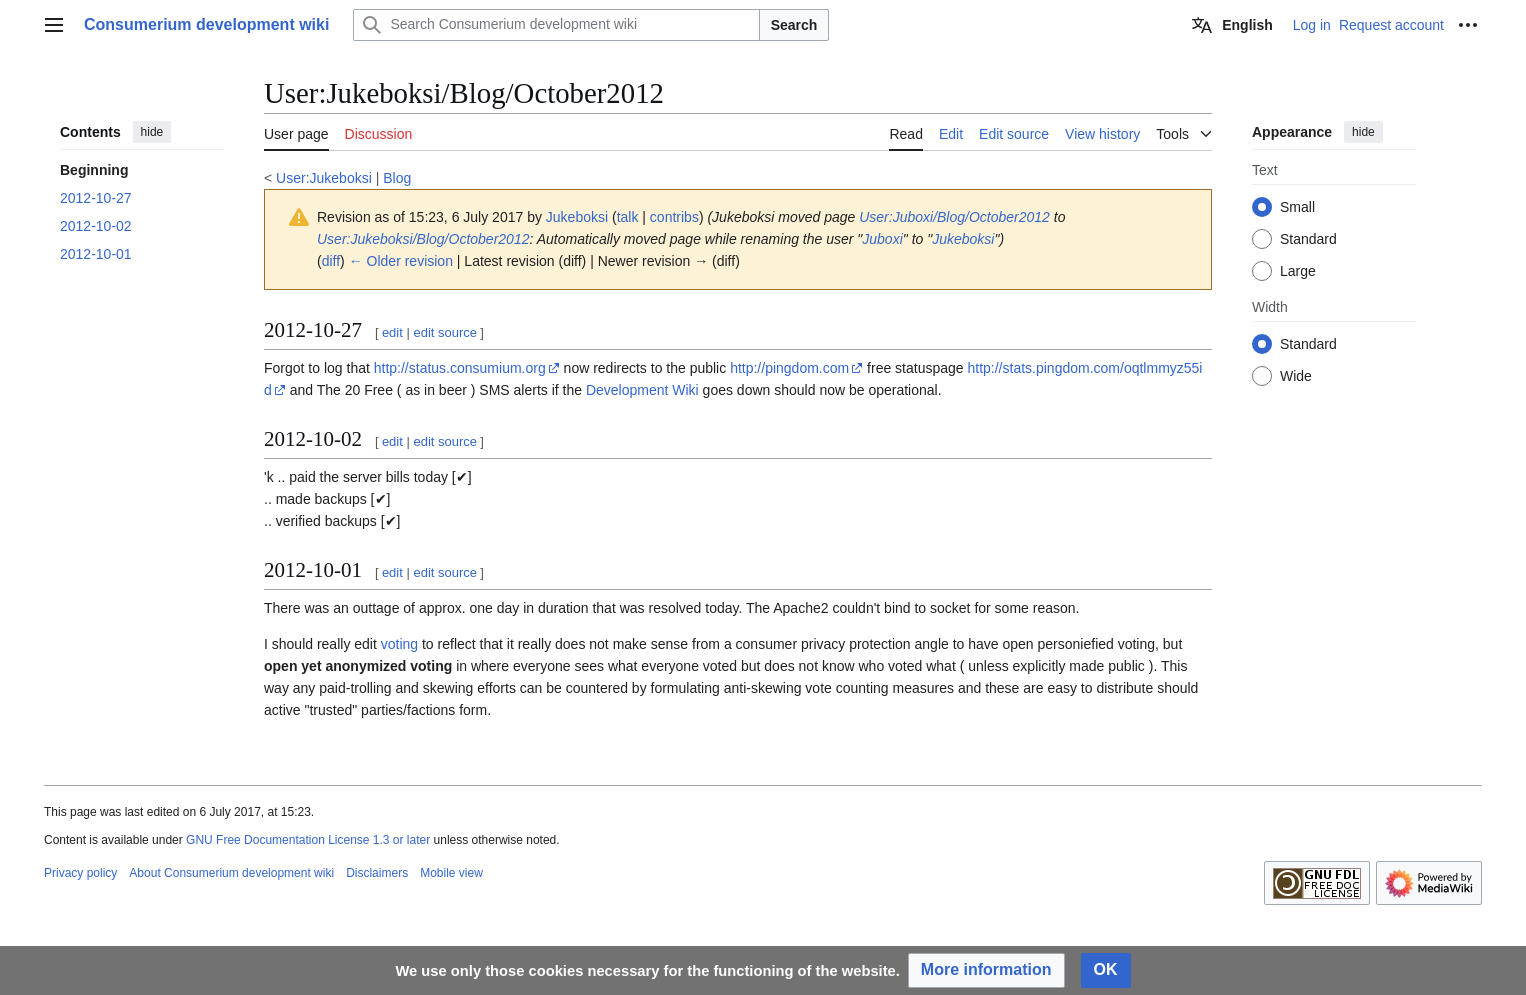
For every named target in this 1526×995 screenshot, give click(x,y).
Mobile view (451, 873)
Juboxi (882, 239)
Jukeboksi (963, 239)
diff (331, 261)
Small (1297, 207)
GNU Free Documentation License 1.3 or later (308, 840)
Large (1298, 271)
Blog (397, 178)
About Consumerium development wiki (231, 873)
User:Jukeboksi (324, 178)
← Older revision (401, 261)
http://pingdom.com (789, 368)
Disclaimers (377, 873)
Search (794, 25)
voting (399, 644)
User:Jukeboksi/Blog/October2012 (423, 239)
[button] (986, 970)
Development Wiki (642, 390)
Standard (1308, 239)
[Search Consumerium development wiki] (556, 25)
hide (152, 132)
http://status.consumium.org (460, 368)
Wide (1296, 376)
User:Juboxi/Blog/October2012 (954, 217)
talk (628, 217)
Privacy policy (80, 873)
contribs (674, 217)
